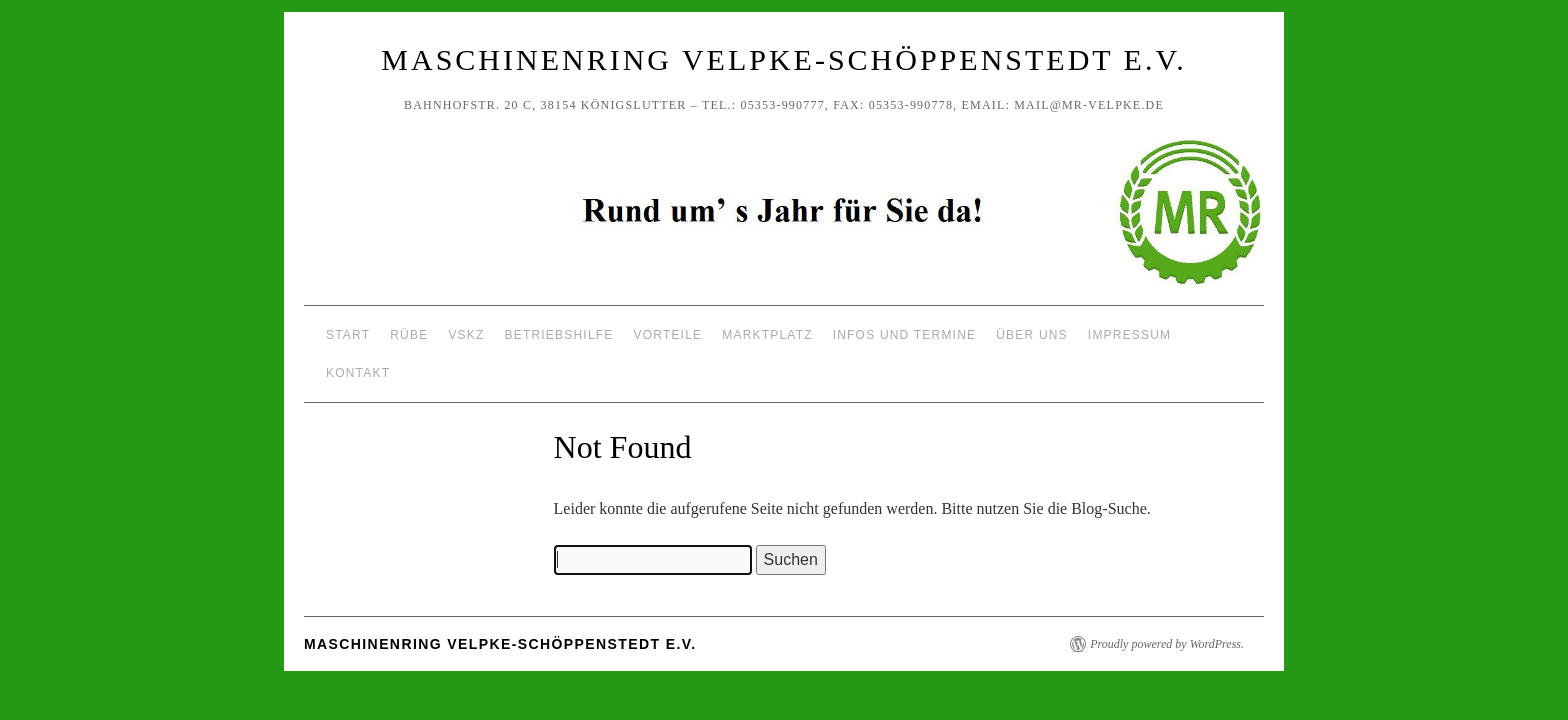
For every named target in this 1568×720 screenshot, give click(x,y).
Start (348, 335)
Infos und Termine (905, 335)
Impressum (1129, 335)
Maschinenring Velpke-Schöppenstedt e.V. (783, 59)
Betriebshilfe (559, 335)
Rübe (409, 335)
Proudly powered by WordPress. (1167, 644)
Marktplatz (767, 335)
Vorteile (668, 335)
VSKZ (466, 335)
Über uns (1032, 335)
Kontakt (358, 373)
